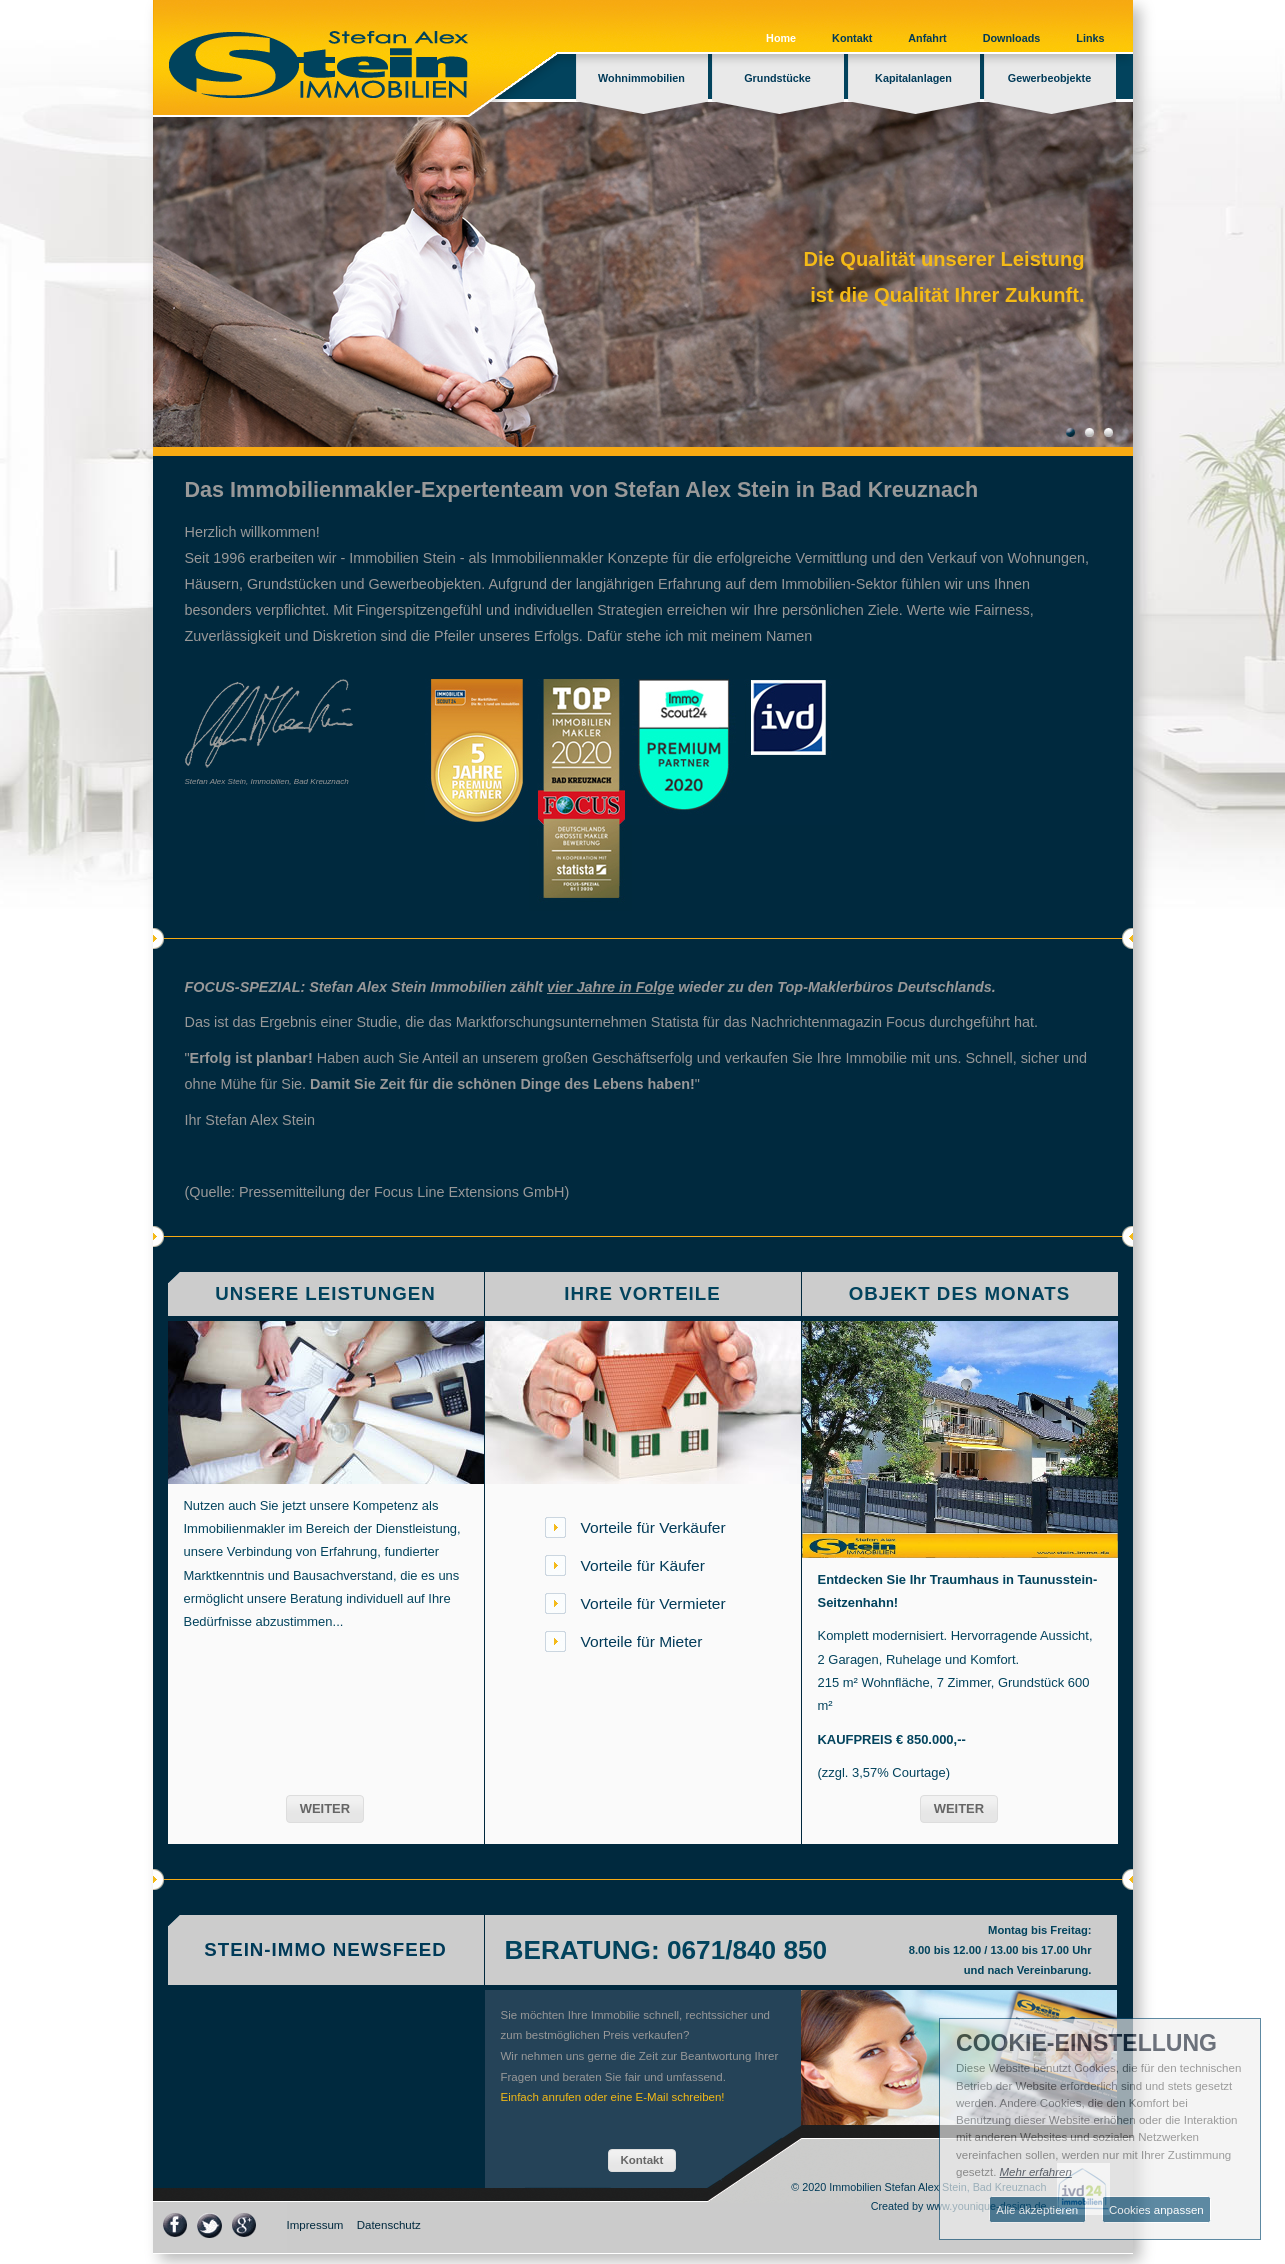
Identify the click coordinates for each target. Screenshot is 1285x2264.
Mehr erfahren (1036, 2172)
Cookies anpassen (1156, 2210)
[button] (325, 1808)
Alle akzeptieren (1037, 2210)
